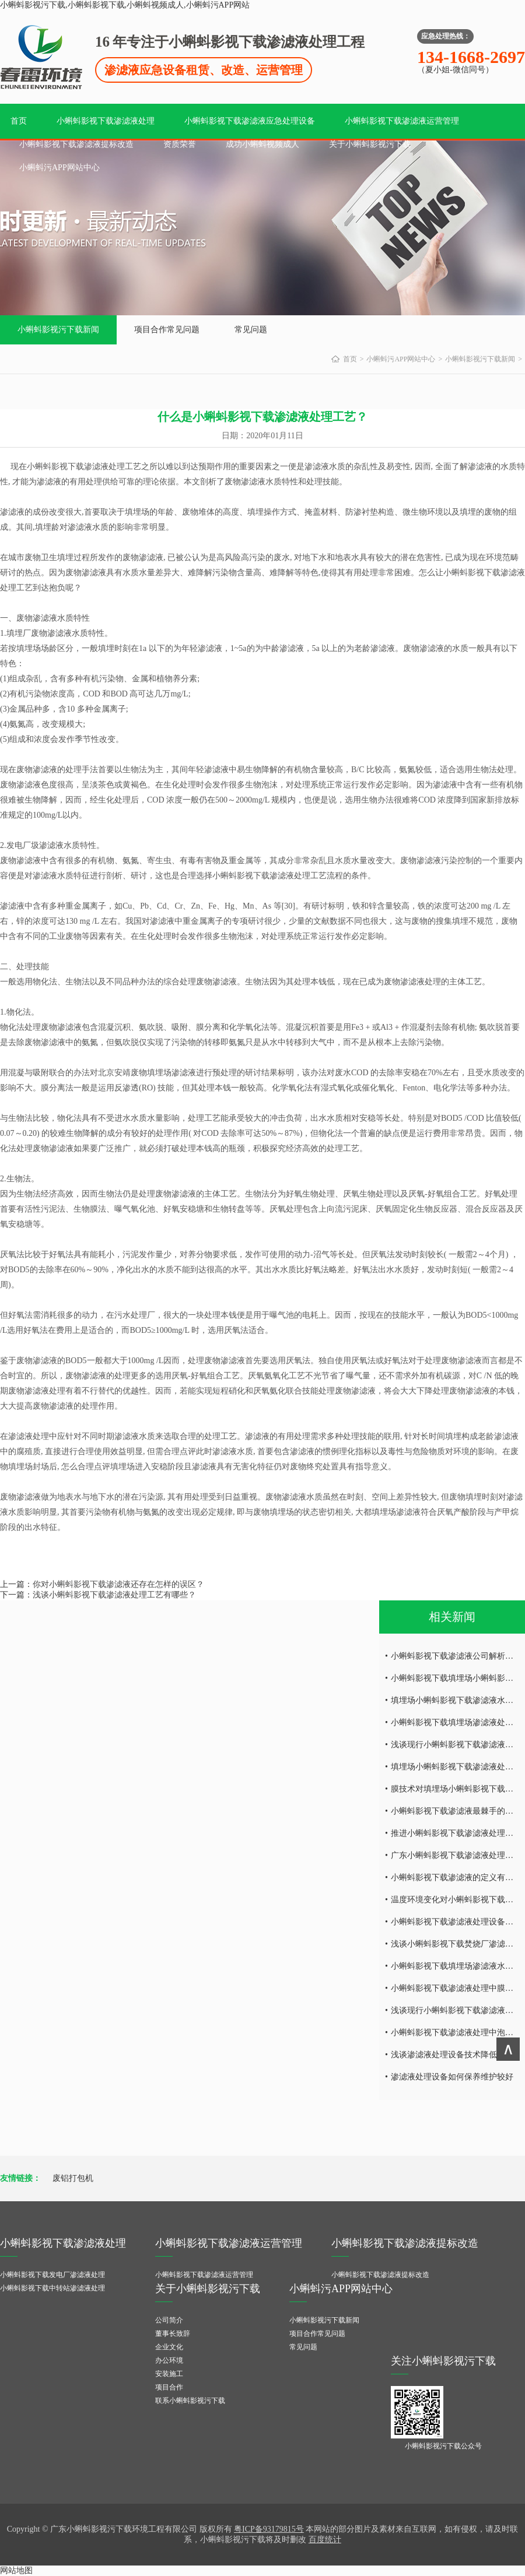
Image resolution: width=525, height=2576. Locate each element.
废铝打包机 (72, 2178)
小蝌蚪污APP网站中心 (59, 167)
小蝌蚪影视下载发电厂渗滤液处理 (52, 2275)
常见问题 (251, 329)
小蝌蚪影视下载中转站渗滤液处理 (52, 2288)
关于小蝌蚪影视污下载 (370, 144)
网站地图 (16, 2570)
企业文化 (169, 2347)
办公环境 (169, 2360)
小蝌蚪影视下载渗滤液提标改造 (76, 144)
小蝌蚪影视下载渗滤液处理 (106, 121)
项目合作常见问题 (167, 329)
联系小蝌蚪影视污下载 (190, 2400)
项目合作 (169, 2387)
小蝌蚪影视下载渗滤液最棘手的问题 (456, 1811)
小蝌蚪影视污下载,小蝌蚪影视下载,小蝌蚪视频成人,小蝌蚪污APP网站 (125, 5)
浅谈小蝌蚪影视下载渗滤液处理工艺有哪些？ (114, 1594)
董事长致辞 (172, 2333)
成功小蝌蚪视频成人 (262, 144)
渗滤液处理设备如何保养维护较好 (452, 2076)
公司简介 (169, 2320)
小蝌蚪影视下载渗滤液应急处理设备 (249, 121)
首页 (18, 121)
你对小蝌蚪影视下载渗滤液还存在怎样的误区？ (118, 1584)
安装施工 (169, 2374)
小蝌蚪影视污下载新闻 (58, 329)
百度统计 (325, 2539)
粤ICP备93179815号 (269, 2529)
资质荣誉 (179, 144)
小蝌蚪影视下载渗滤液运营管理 (402, 121)
